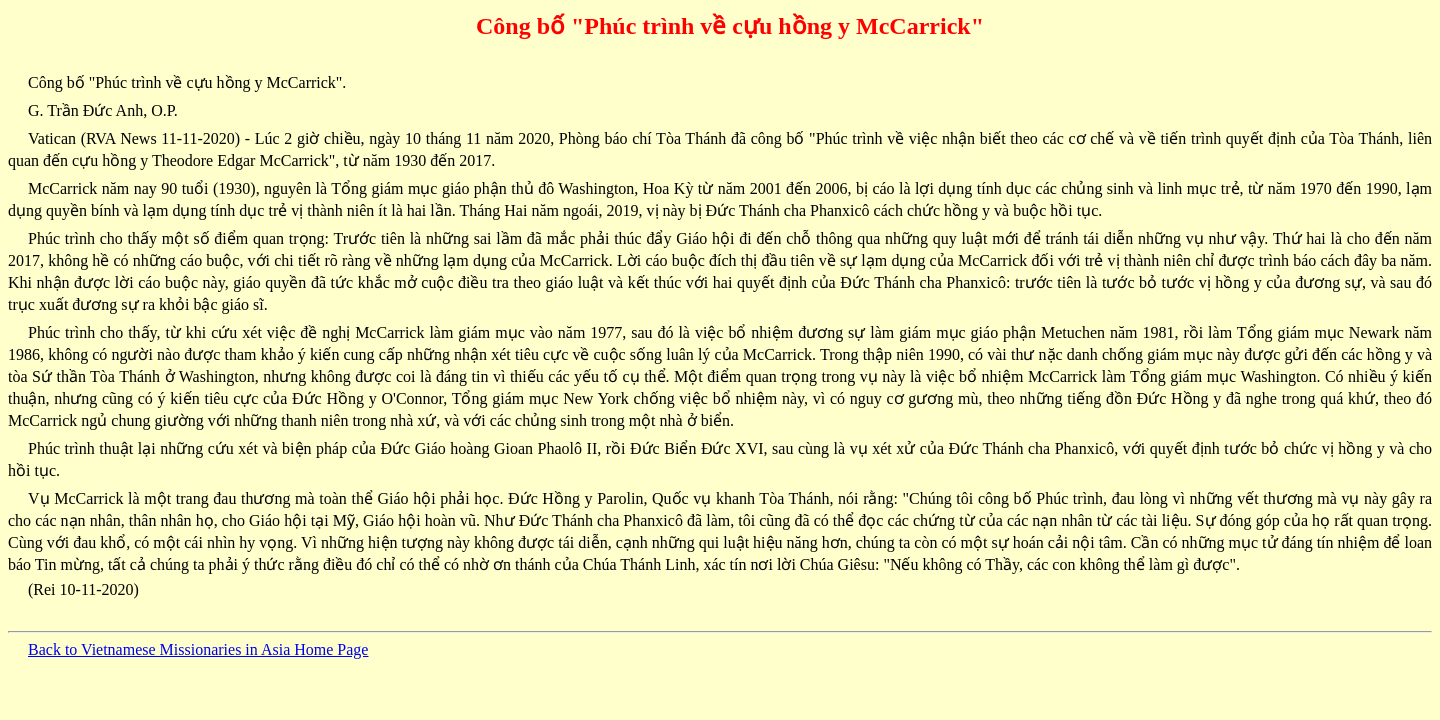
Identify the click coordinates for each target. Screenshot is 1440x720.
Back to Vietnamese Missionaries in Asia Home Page (198, 649)
